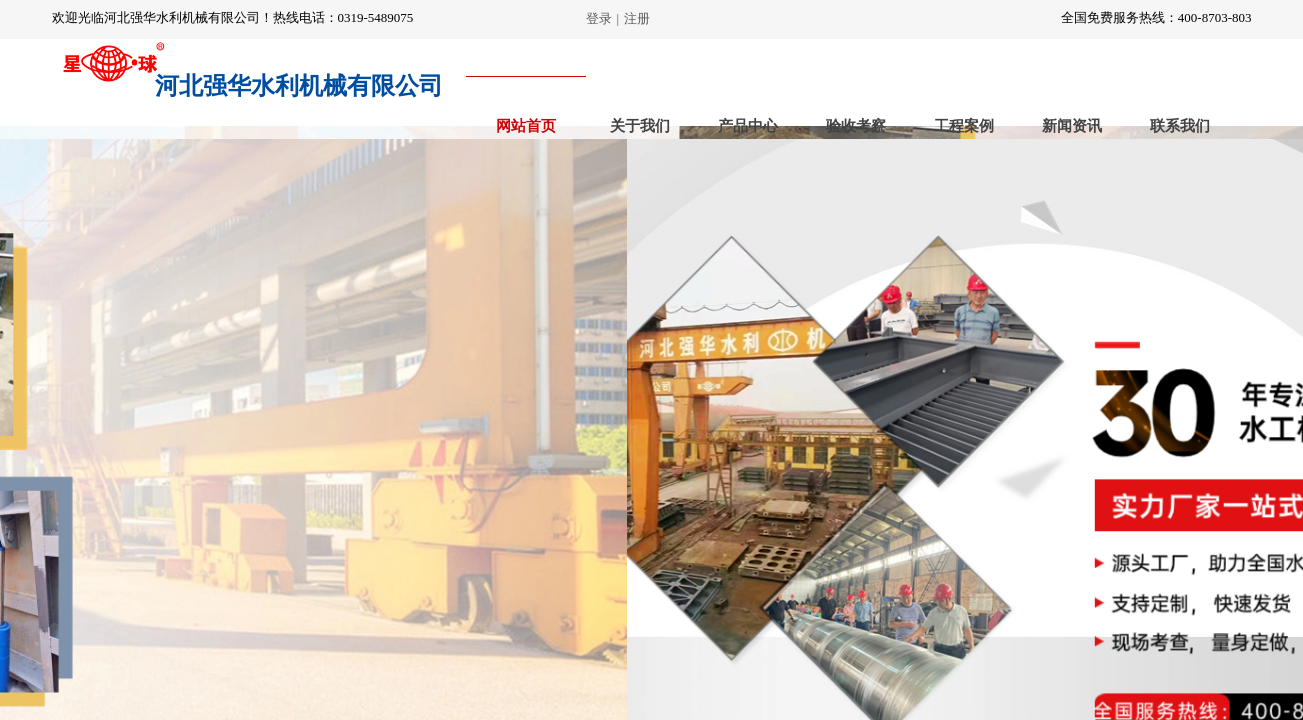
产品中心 (748, 126)
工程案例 (964, 126)
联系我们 (1180, 126)
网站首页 (526, 126)
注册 (637, 18)
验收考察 (856, 126)
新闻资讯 (1072, 126)
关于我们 (640, 126)
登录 (599, 18)
